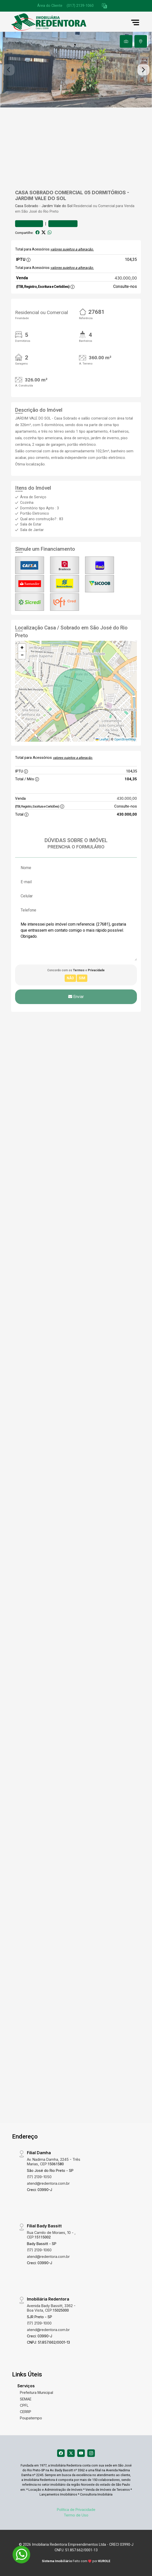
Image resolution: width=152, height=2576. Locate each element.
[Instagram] (91, 2453)
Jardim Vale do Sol (57, 206)
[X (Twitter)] (71, 2453)
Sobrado (31, 206)
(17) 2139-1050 (39, 2177)
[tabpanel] (76, 69)
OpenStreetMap (125, 739)
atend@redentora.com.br (48, 2183)
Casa (19, 206)
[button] (104, 6)
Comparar (63, 224)
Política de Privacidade (76, 2509)
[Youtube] (81, 2453)
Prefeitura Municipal (36, 2392)
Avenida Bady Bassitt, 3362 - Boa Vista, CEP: (51, 2308)
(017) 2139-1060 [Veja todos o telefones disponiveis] (80, 6)
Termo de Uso (76, 2515)
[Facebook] (61, 2453)
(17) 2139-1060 (39, 2250)
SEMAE (25, 2399)
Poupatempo (31, 2418)
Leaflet (102, 739)
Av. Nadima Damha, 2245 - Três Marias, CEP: (53, 2161)
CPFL (24, 2405)
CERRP (25, 2411)
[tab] (126, 41)
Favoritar (29, 224)
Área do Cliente (49, 6)
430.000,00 (126, 278)
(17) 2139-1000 (39, 2323)
